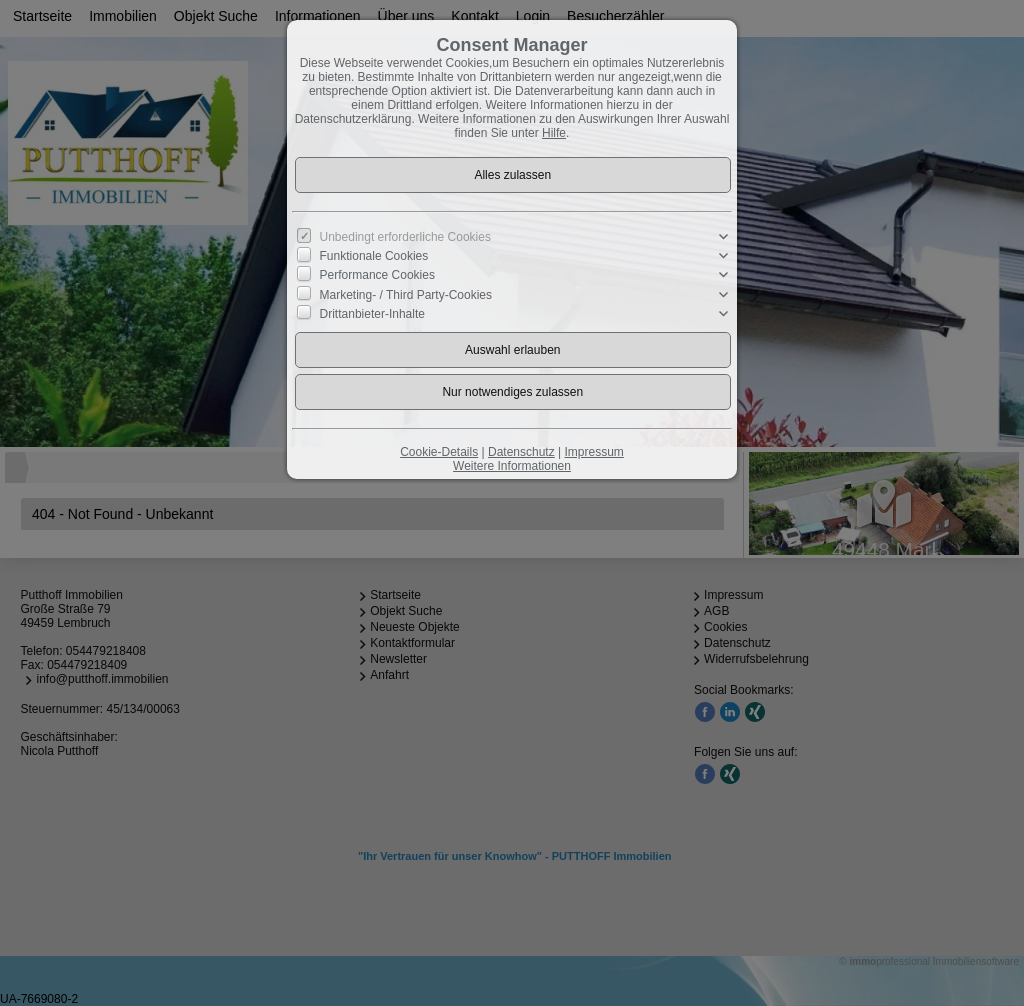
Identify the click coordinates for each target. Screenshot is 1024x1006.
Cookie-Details (439, 452)
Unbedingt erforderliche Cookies (405, 237)
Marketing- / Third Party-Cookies (406, 294)
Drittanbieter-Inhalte (372, 314)
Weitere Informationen (512, 466)
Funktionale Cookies (374, 256)
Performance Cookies (377, 275)
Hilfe (554, 133)
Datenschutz (521, 452)
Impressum (593, 452)
